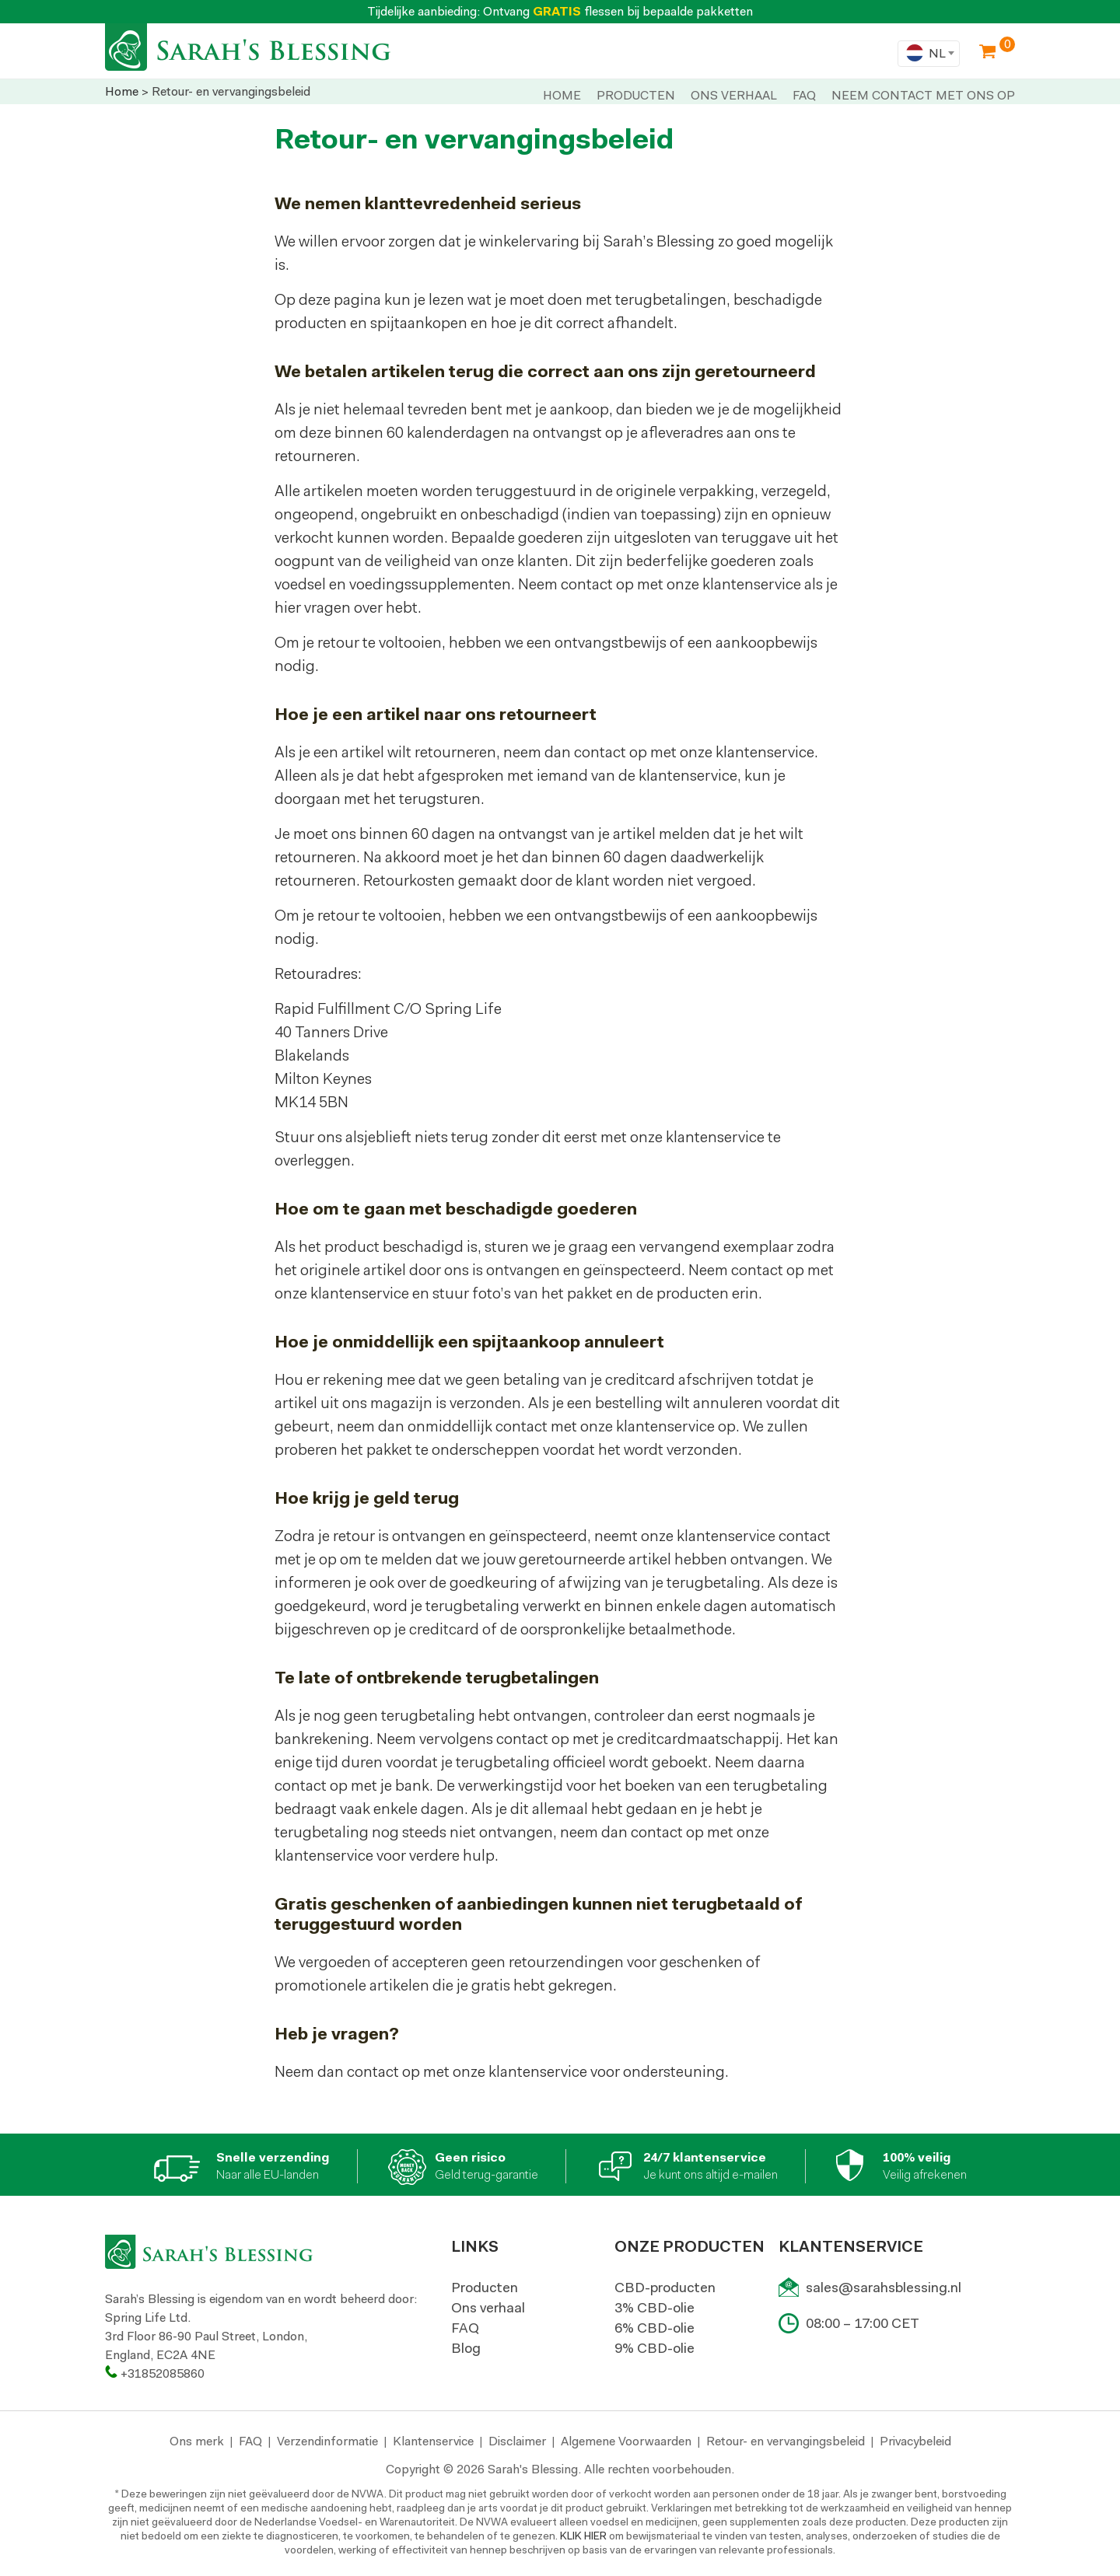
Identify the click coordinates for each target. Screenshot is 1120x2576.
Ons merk (197, 2441)
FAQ (465, 2328)
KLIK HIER (583, 2536)
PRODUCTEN (636, 95)
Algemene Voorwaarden (626, 2441)
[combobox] (929, 53)
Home (562, 95)
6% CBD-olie (654, 2328)
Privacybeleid (915, 2441)
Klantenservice (433, 2441)
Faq (804, 95)
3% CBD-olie (654, 2307)
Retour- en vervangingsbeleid (785, 2441)
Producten (484, 2287)
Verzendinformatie (327, 2441)
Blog (466, 2348)
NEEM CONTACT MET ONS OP (923, 95)
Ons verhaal (488, 2307)
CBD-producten (665, 2287)
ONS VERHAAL (734, 95)
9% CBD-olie (654, 2348)
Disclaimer (517, 2441)
